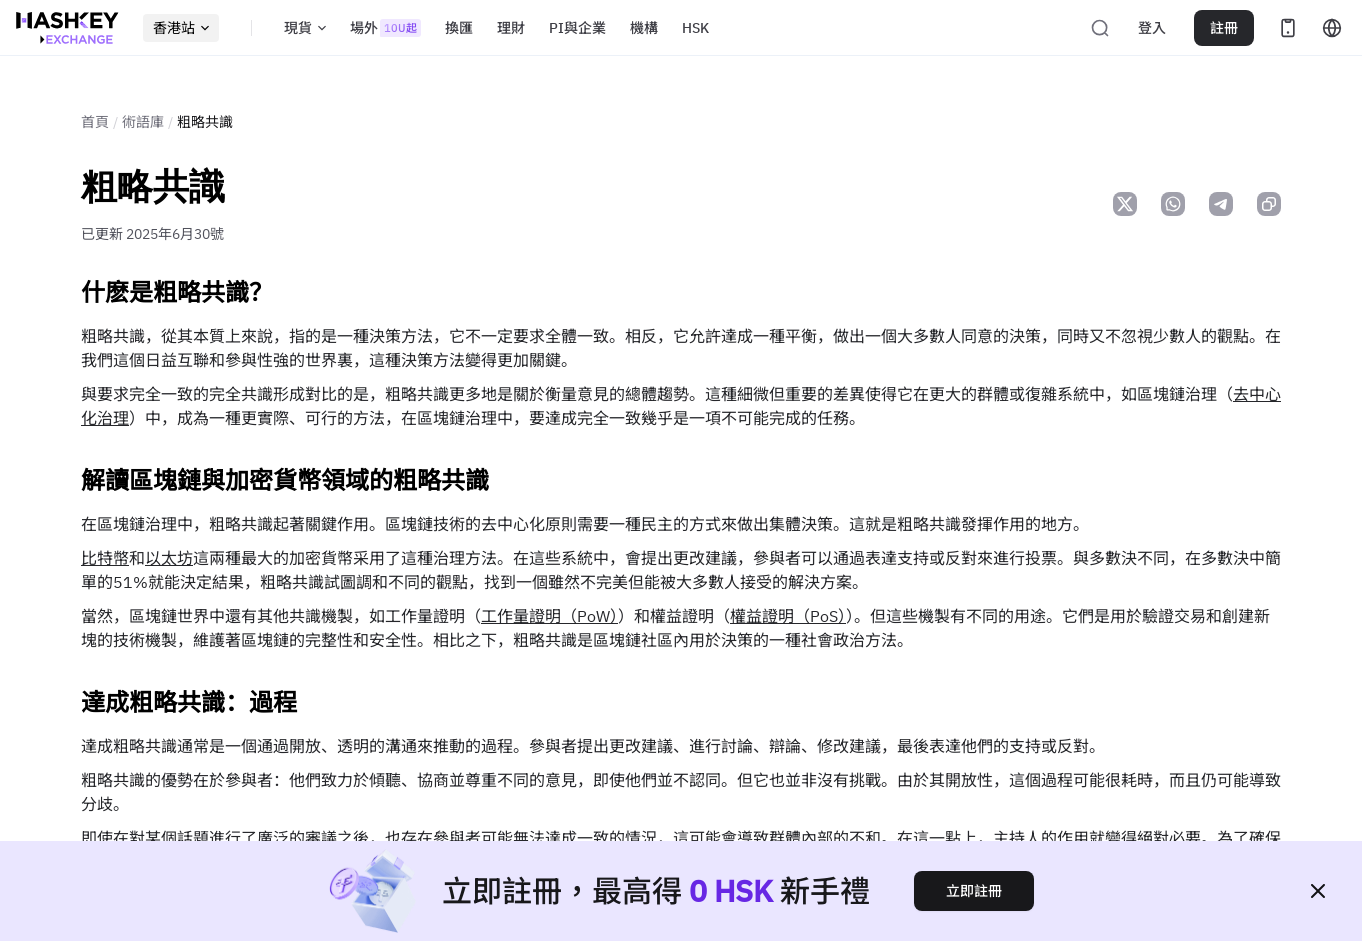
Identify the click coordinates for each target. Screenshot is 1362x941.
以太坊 (169, 558)
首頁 (95, 122)
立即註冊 (974, 891)
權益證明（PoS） (788, 616)
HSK (695, 28)
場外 (385, 28)
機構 (644, 28)
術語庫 (143, 122)
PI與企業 (577, 28)
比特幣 (105, 558)
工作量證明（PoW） (549, 616)
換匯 (459, 28)
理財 (511, 28)
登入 (1152, 28)
